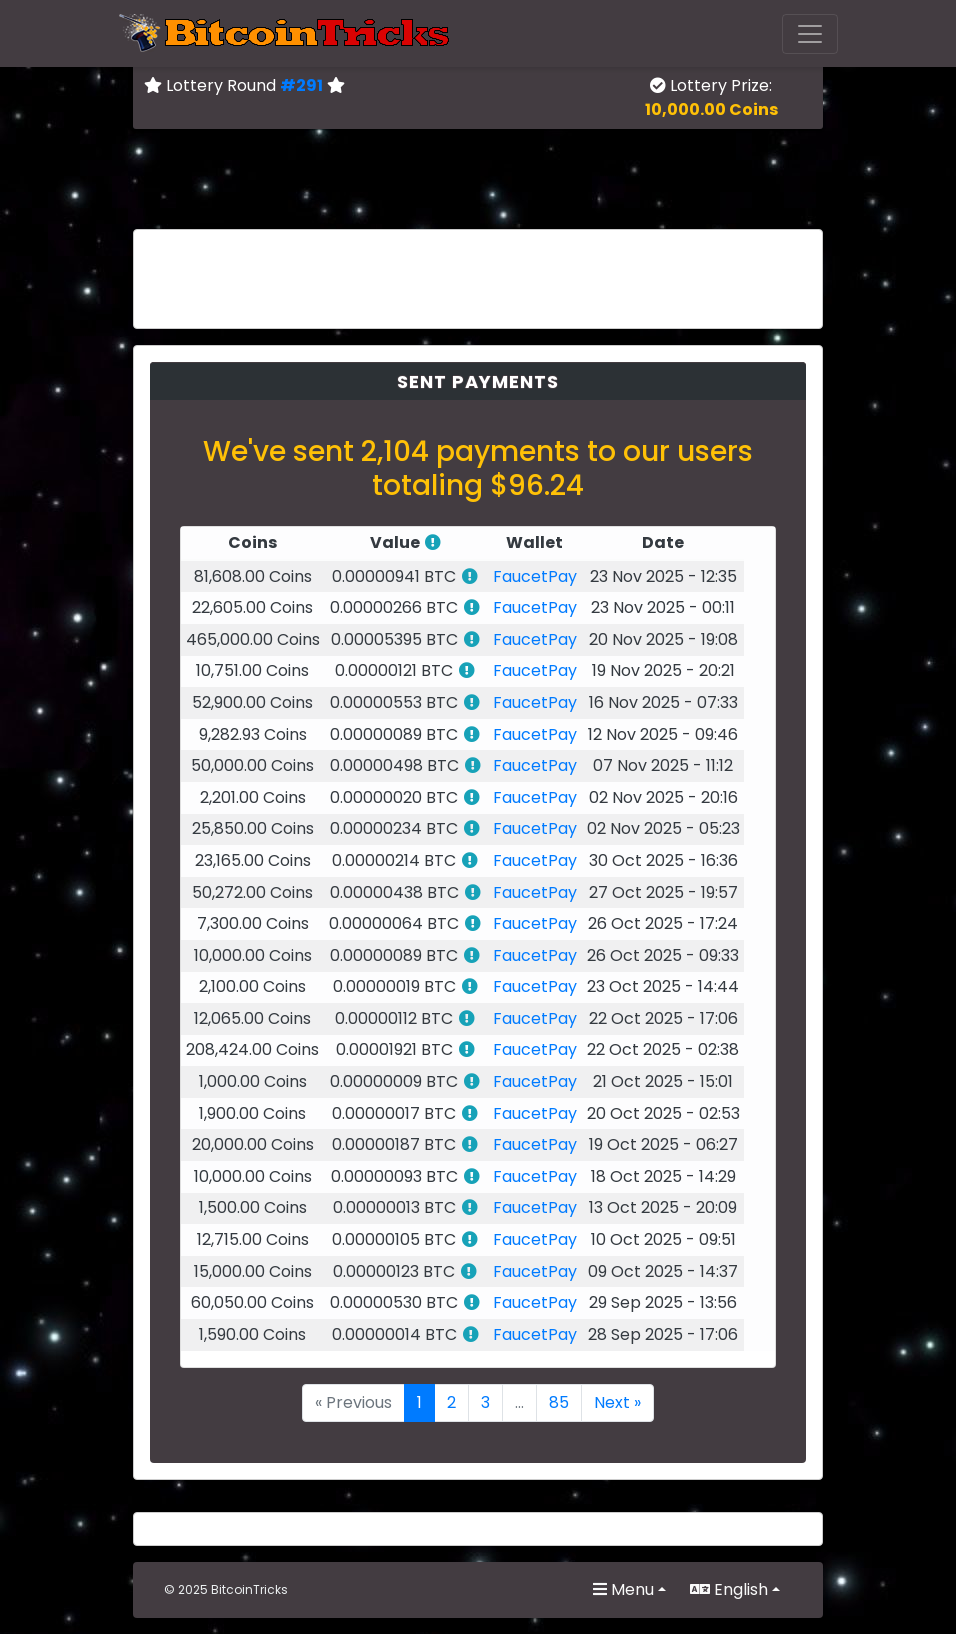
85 (559, 1402)
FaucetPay (535, 576)
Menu (623, 1589)
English (729, 1589)
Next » (617, 1402)
